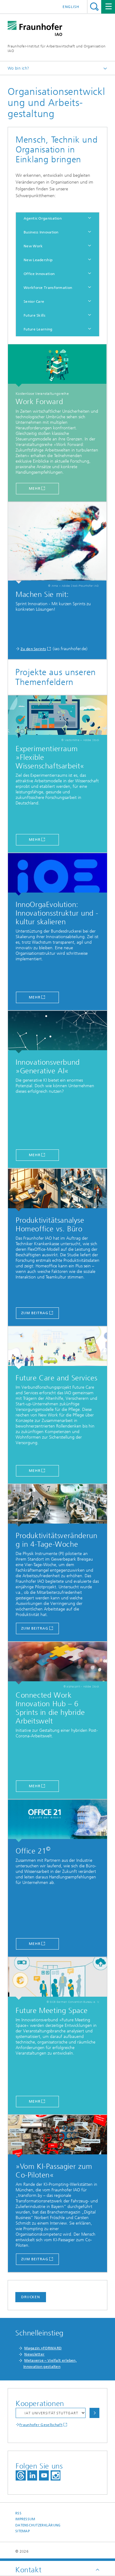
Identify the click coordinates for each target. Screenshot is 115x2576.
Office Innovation (39, 274)
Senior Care (34, 301)
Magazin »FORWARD (43, 2348)
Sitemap (22, 2531)
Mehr (34, 1786)
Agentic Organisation (43, 218)
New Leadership (38, 260)
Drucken (30, 2297)
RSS (18, 2513)
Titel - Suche (94, 6)
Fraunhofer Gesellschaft (41, 2425)
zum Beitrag (34, 1313)
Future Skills (34, 315)
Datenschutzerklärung (38, 2525)
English (71, 7)
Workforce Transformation (48, 288)
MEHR (34, 1155)
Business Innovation (41, 232)
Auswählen (94, 2413)
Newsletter (34, 2354)
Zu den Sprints (33, 649)
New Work (33, 246)
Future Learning (38, 329)
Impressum (25, 2519)
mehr (34, 488)
